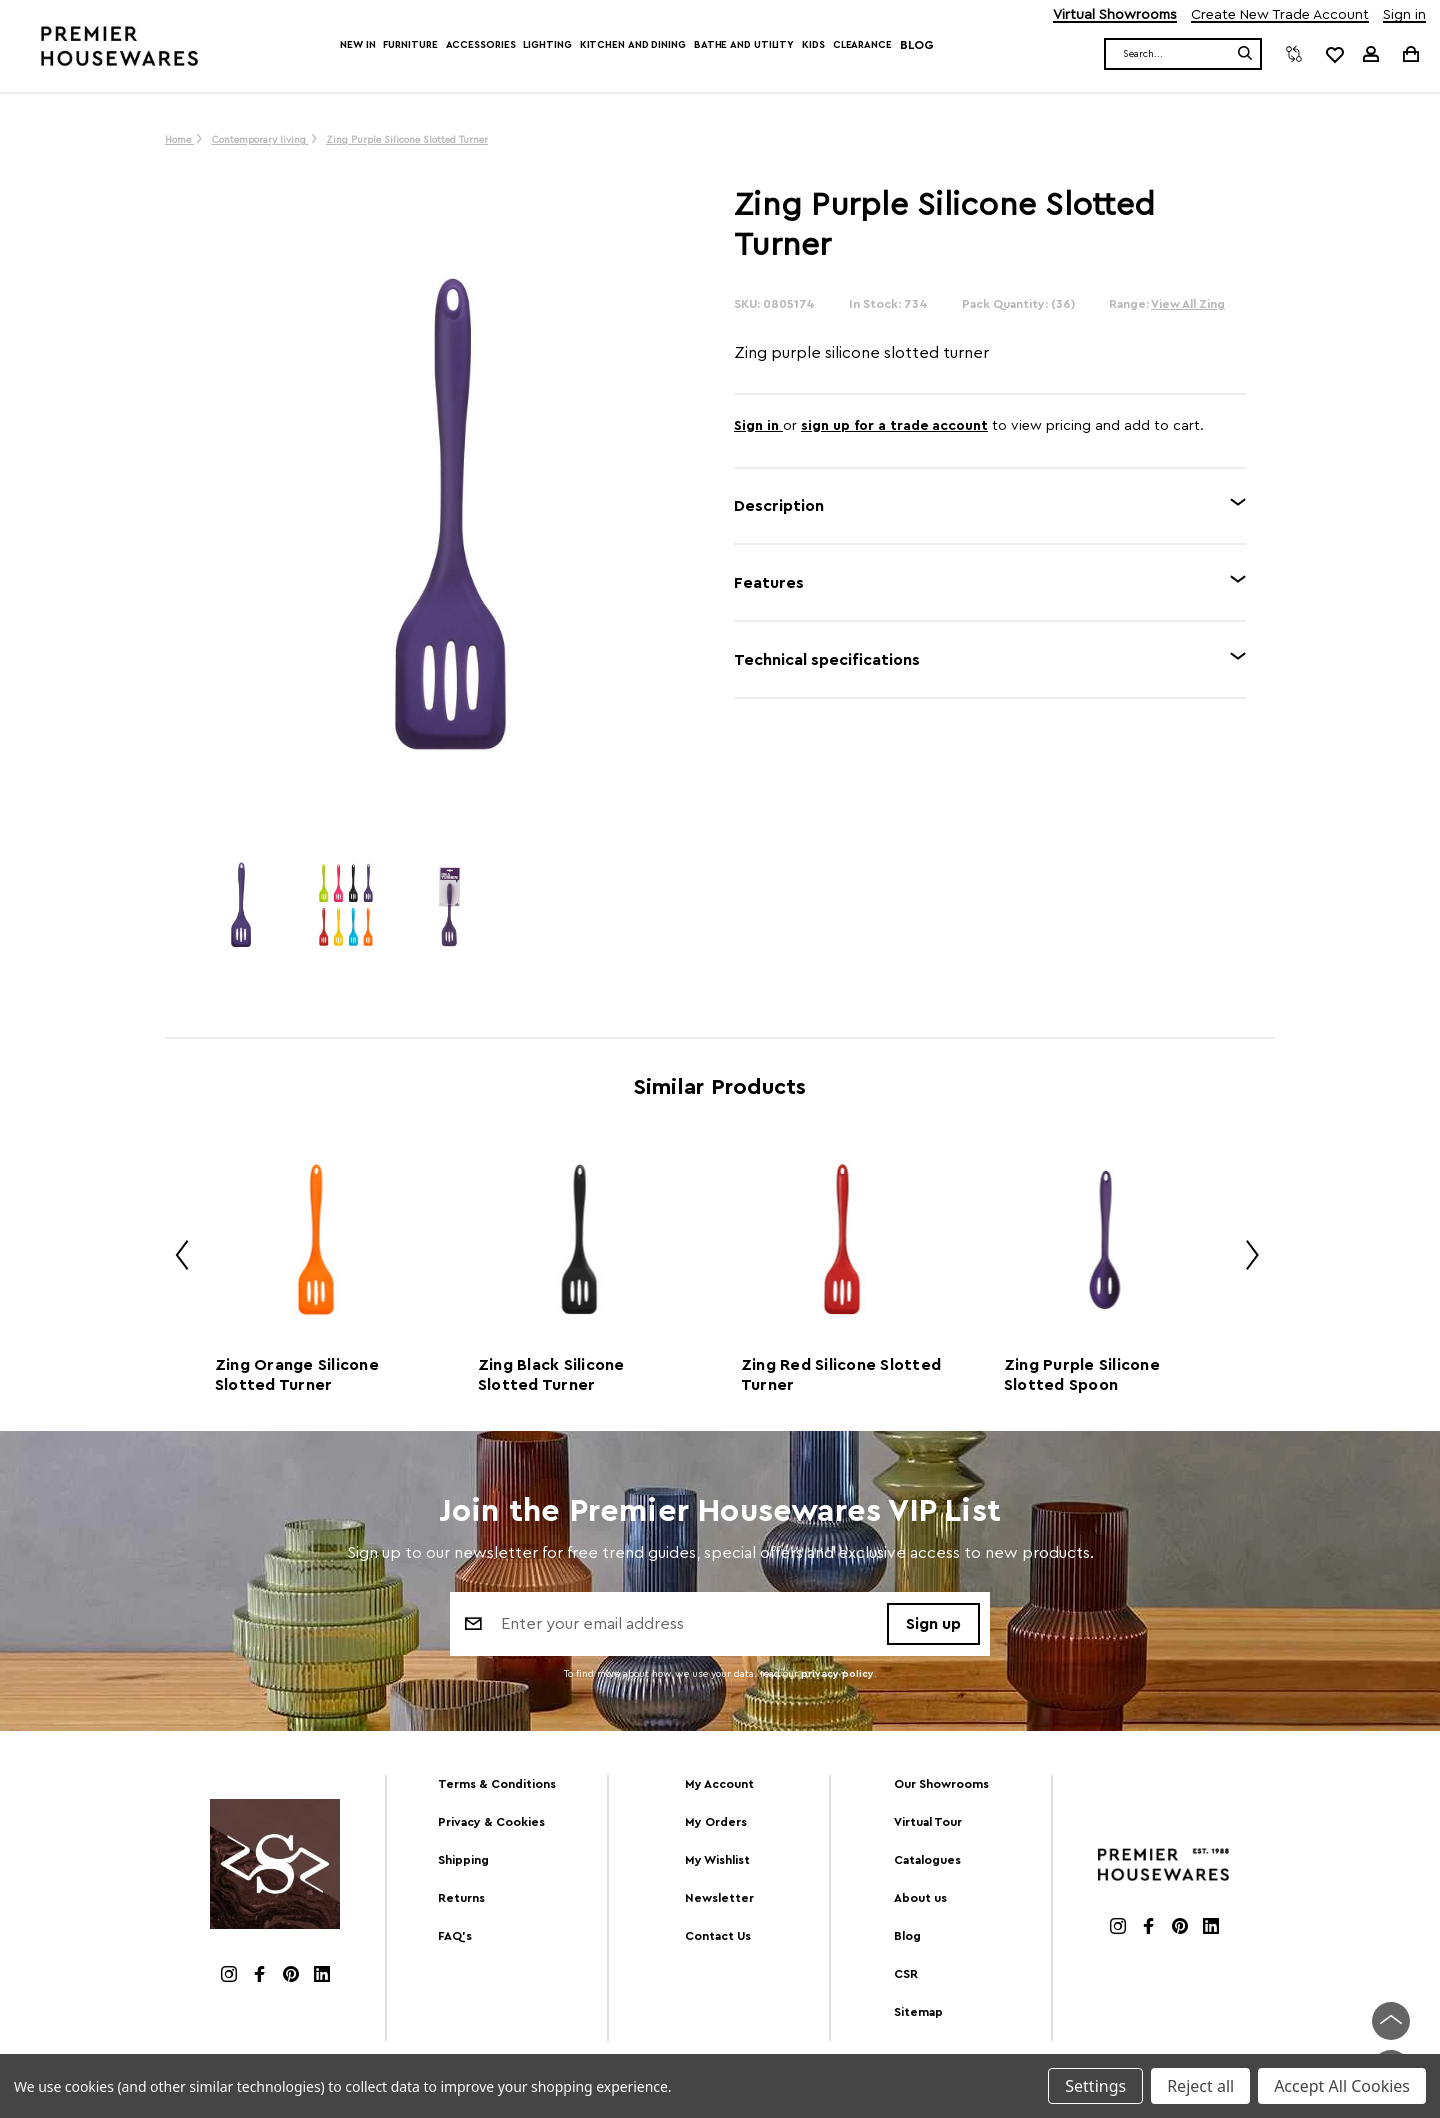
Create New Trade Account (1280, 15)
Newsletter (719, 1898)
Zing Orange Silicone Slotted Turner (297, 1375)
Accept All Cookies (1342, 2086)
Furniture (410, 45)
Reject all (1200, 2086)
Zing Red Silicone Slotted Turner (841, 1375)
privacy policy (837, 1674)
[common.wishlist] (1334, 54)
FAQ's (455, 1936)
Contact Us (718, 1936)
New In (357, 45)
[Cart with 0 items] (1409, 53)
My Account (719, 1784)
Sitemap (918, 2012)
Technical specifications (827, 660)
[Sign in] (1371, 54)
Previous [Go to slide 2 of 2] (175, 1258)
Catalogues (927, 1860)
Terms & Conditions (497, 1784)
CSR (906, 1974)
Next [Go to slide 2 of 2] (1245, 1258)
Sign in (1404, 15)
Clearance (862, 45)
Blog (917, 45)
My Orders (716, 1822)
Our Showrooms (941, 1784)
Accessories (481, 45)
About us (920, 1898)
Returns (461, 1898)
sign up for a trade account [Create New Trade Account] (894, 426)
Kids (813, 45)
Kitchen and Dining (633, 45)
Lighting (547, 45)
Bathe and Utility (744, 45)
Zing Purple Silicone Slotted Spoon (1082, 1375)
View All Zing (1188, 304)
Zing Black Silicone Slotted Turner (551, 1375)
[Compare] (1294, 54)
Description (779, 506)
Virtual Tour (928, 1822)
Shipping (463, 1860)
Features (769, 583)
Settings (1095, 2086)
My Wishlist (717, 1860)
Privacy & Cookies (491, 1822)
